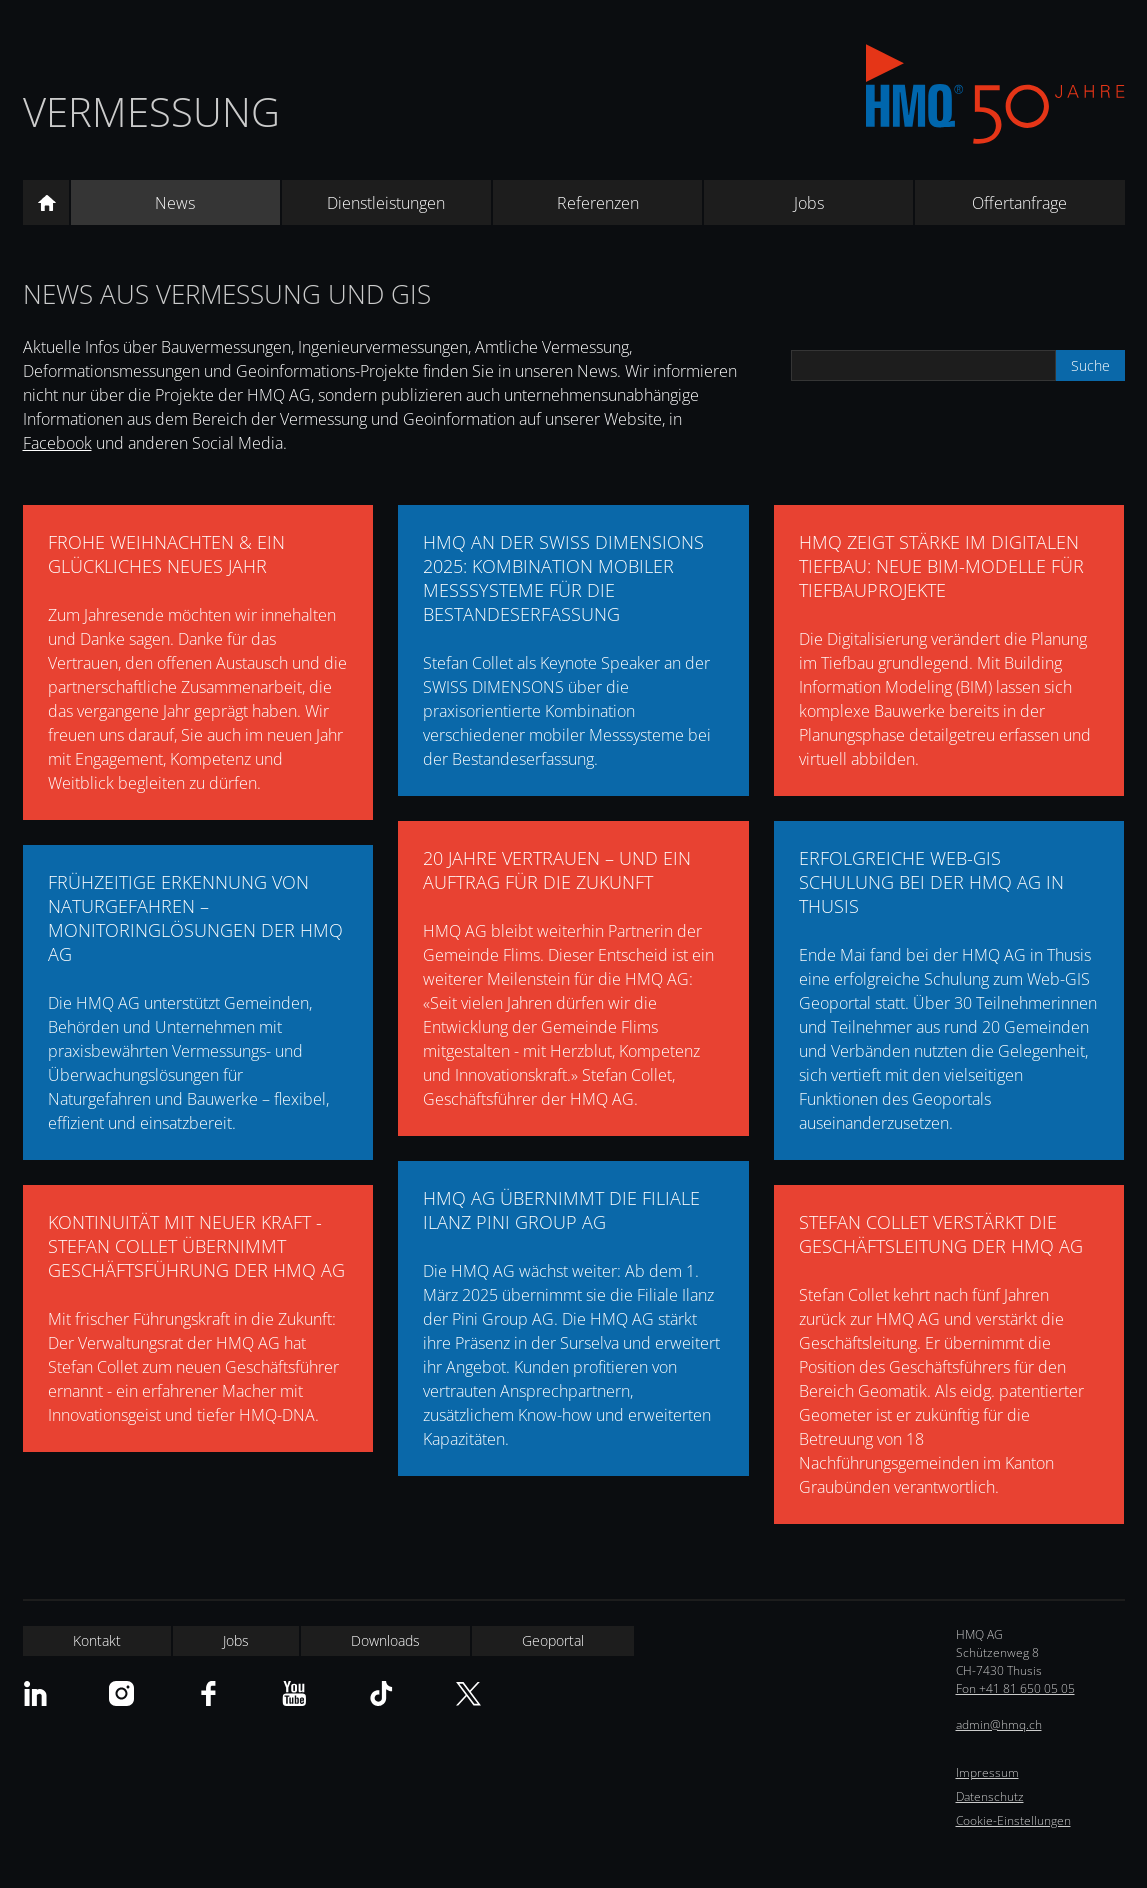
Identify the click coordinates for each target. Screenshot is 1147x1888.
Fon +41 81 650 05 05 (1015, 1688)
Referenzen (598, 203)
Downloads (385, 1640)
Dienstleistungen (386, 203)
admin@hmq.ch (999, 1724)
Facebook (57, 443)
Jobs (809, 203)
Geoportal (553, 1640)
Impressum (987, 1772)
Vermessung (151, 111)
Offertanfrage (1019, 203)
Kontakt (97, 1640)
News (175, 203)
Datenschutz (990, 1796)
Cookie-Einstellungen (1013, 1820)
